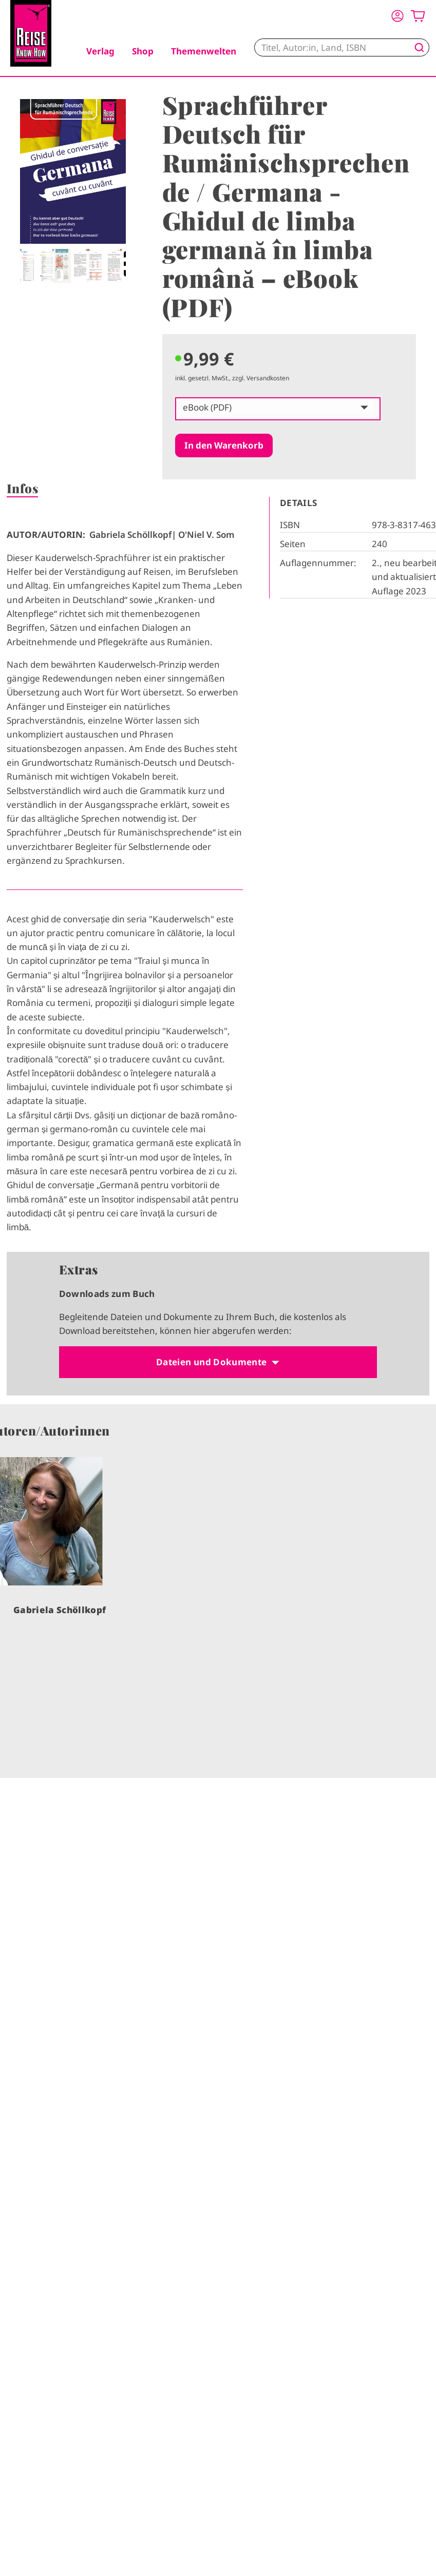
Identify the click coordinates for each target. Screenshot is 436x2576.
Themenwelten (203, 51)
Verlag (100, 51)
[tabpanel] (73, 191)
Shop (143, 51)
